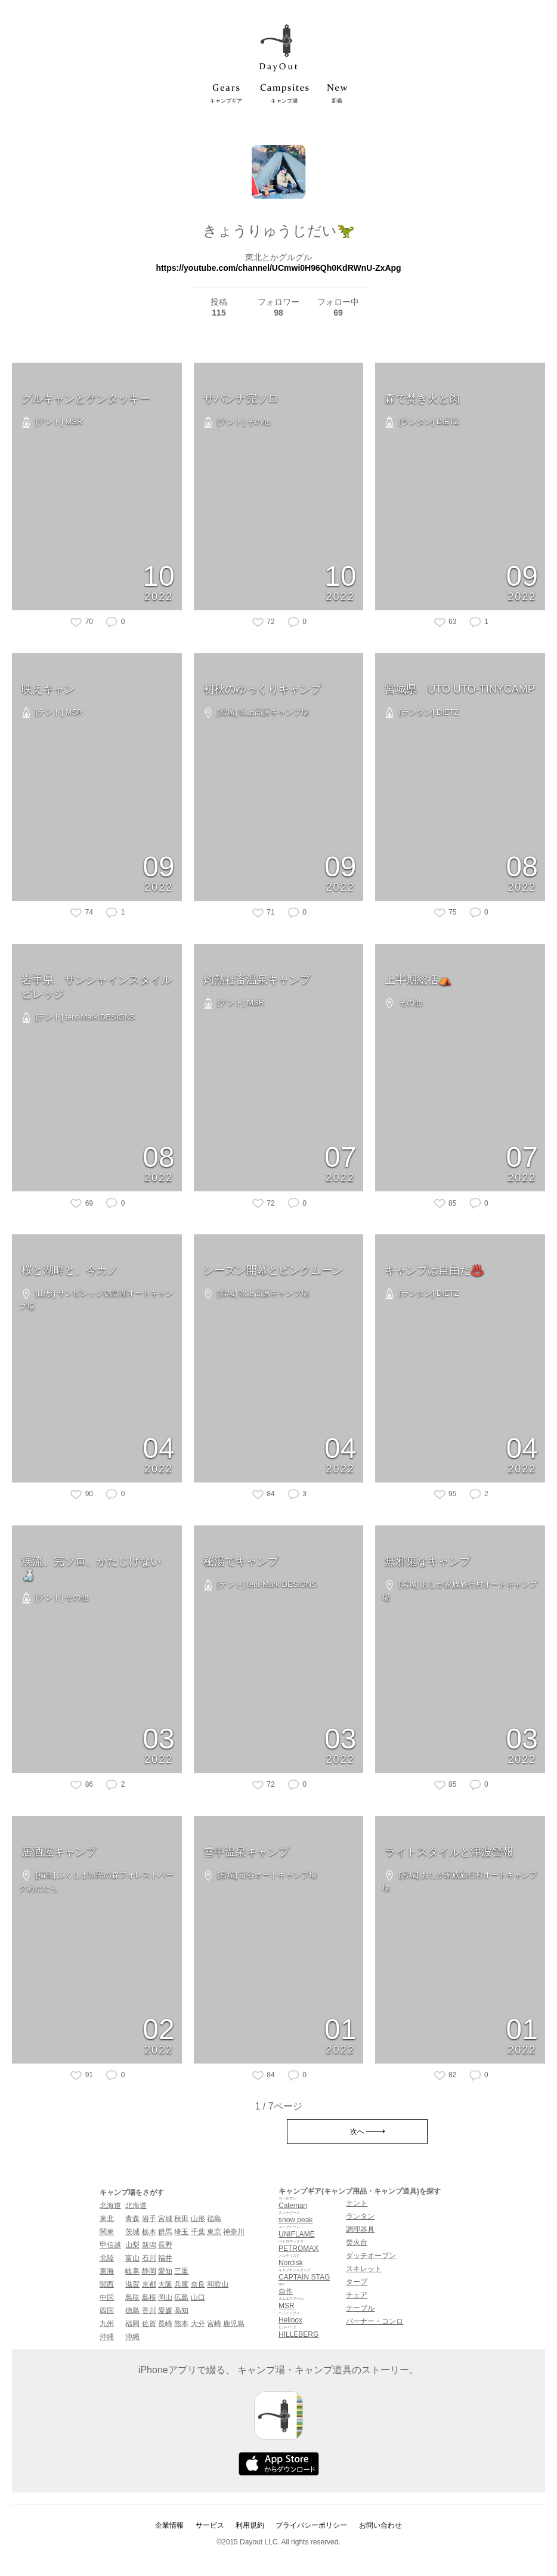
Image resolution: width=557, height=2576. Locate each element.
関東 (107, 2232)
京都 (149, 2284)
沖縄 (107, 2337)
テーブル (360, 2308)
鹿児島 (234, 2323)
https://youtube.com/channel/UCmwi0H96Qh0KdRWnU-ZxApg (278, 268)
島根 (149, 2297)
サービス (210, 2525)
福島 (214, 2218)
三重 (181, 2271)
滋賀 (132, 2284)
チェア (356, 2295)
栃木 (149, 2232)
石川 (149, 2258)
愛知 (165, 2271)
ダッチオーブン (371, 2255)
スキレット (364, 2269)
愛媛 (165, 2310)
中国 (107, 2297)
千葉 (198, 2232)
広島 (181, 2297)
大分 (198, 2323)
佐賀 (149, 2323)
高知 (181, 2310)
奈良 (198, 2284)
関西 (107, 2284)
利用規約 (250, 2525)
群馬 (165, 2232)
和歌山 (217, 2284)
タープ (356, 2282)
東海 (107, 2271)
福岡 (132, 2323)
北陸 (107, 2258)
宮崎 (214, 2323)
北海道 (110, 2205)
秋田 (181, 2218)
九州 (107, 2323)
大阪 (165, 2284)
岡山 (165, 2297)
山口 (198, 2297)
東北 (107, 2218)
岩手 (149, 2218)
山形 (198, 2218)
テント (356, 2203)
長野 (165, 2245)
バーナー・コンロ (374, 2321)
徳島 (132, 2310)
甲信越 (110, 2245)
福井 (165, 2258)
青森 (132, 2218)
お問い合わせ (380, 2525)
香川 (149, 2310)
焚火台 (356, 2242)
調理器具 (360, 2229)
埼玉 (181, 2232)
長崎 (165, 2323)
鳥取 (132, 2297)
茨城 (132, 2232)
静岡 (149, 2271)
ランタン (360, 2216)
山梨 (132, 2245)
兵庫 (181, 2284)
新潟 (149, 2245)
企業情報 (169, 2525)
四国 (107, 2310)
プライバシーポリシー (311, 2525)
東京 (214, 2232)
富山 (132, 2258)
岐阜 (132, 2271)
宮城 (165, 2218)
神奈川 (234, 2232)
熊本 (181, 2323)
